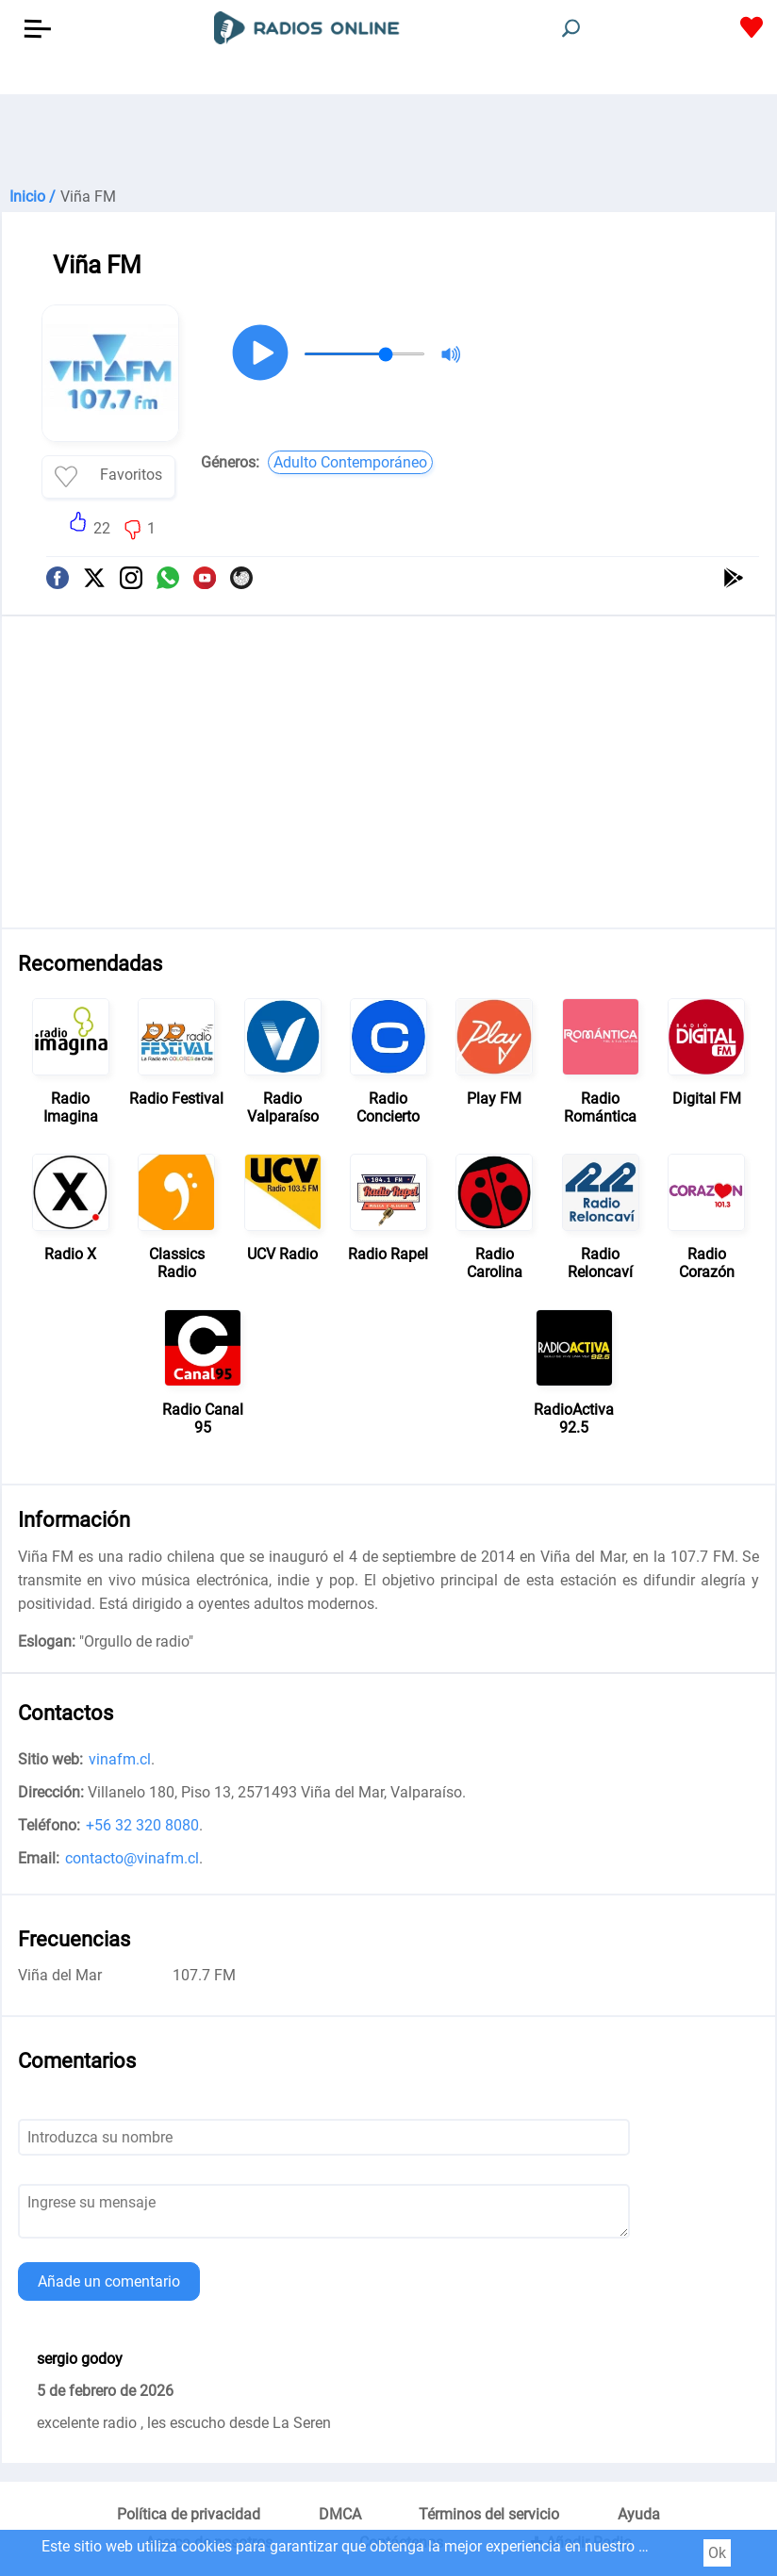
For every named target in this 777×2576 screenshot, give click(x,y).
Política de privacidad (188, 2514)
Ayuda (639, 2514)
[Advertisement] (388, 141)
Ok (717, 2553)
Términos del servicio (489, 2514)
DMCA (340, 2514)
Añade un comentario (109, 2281)
